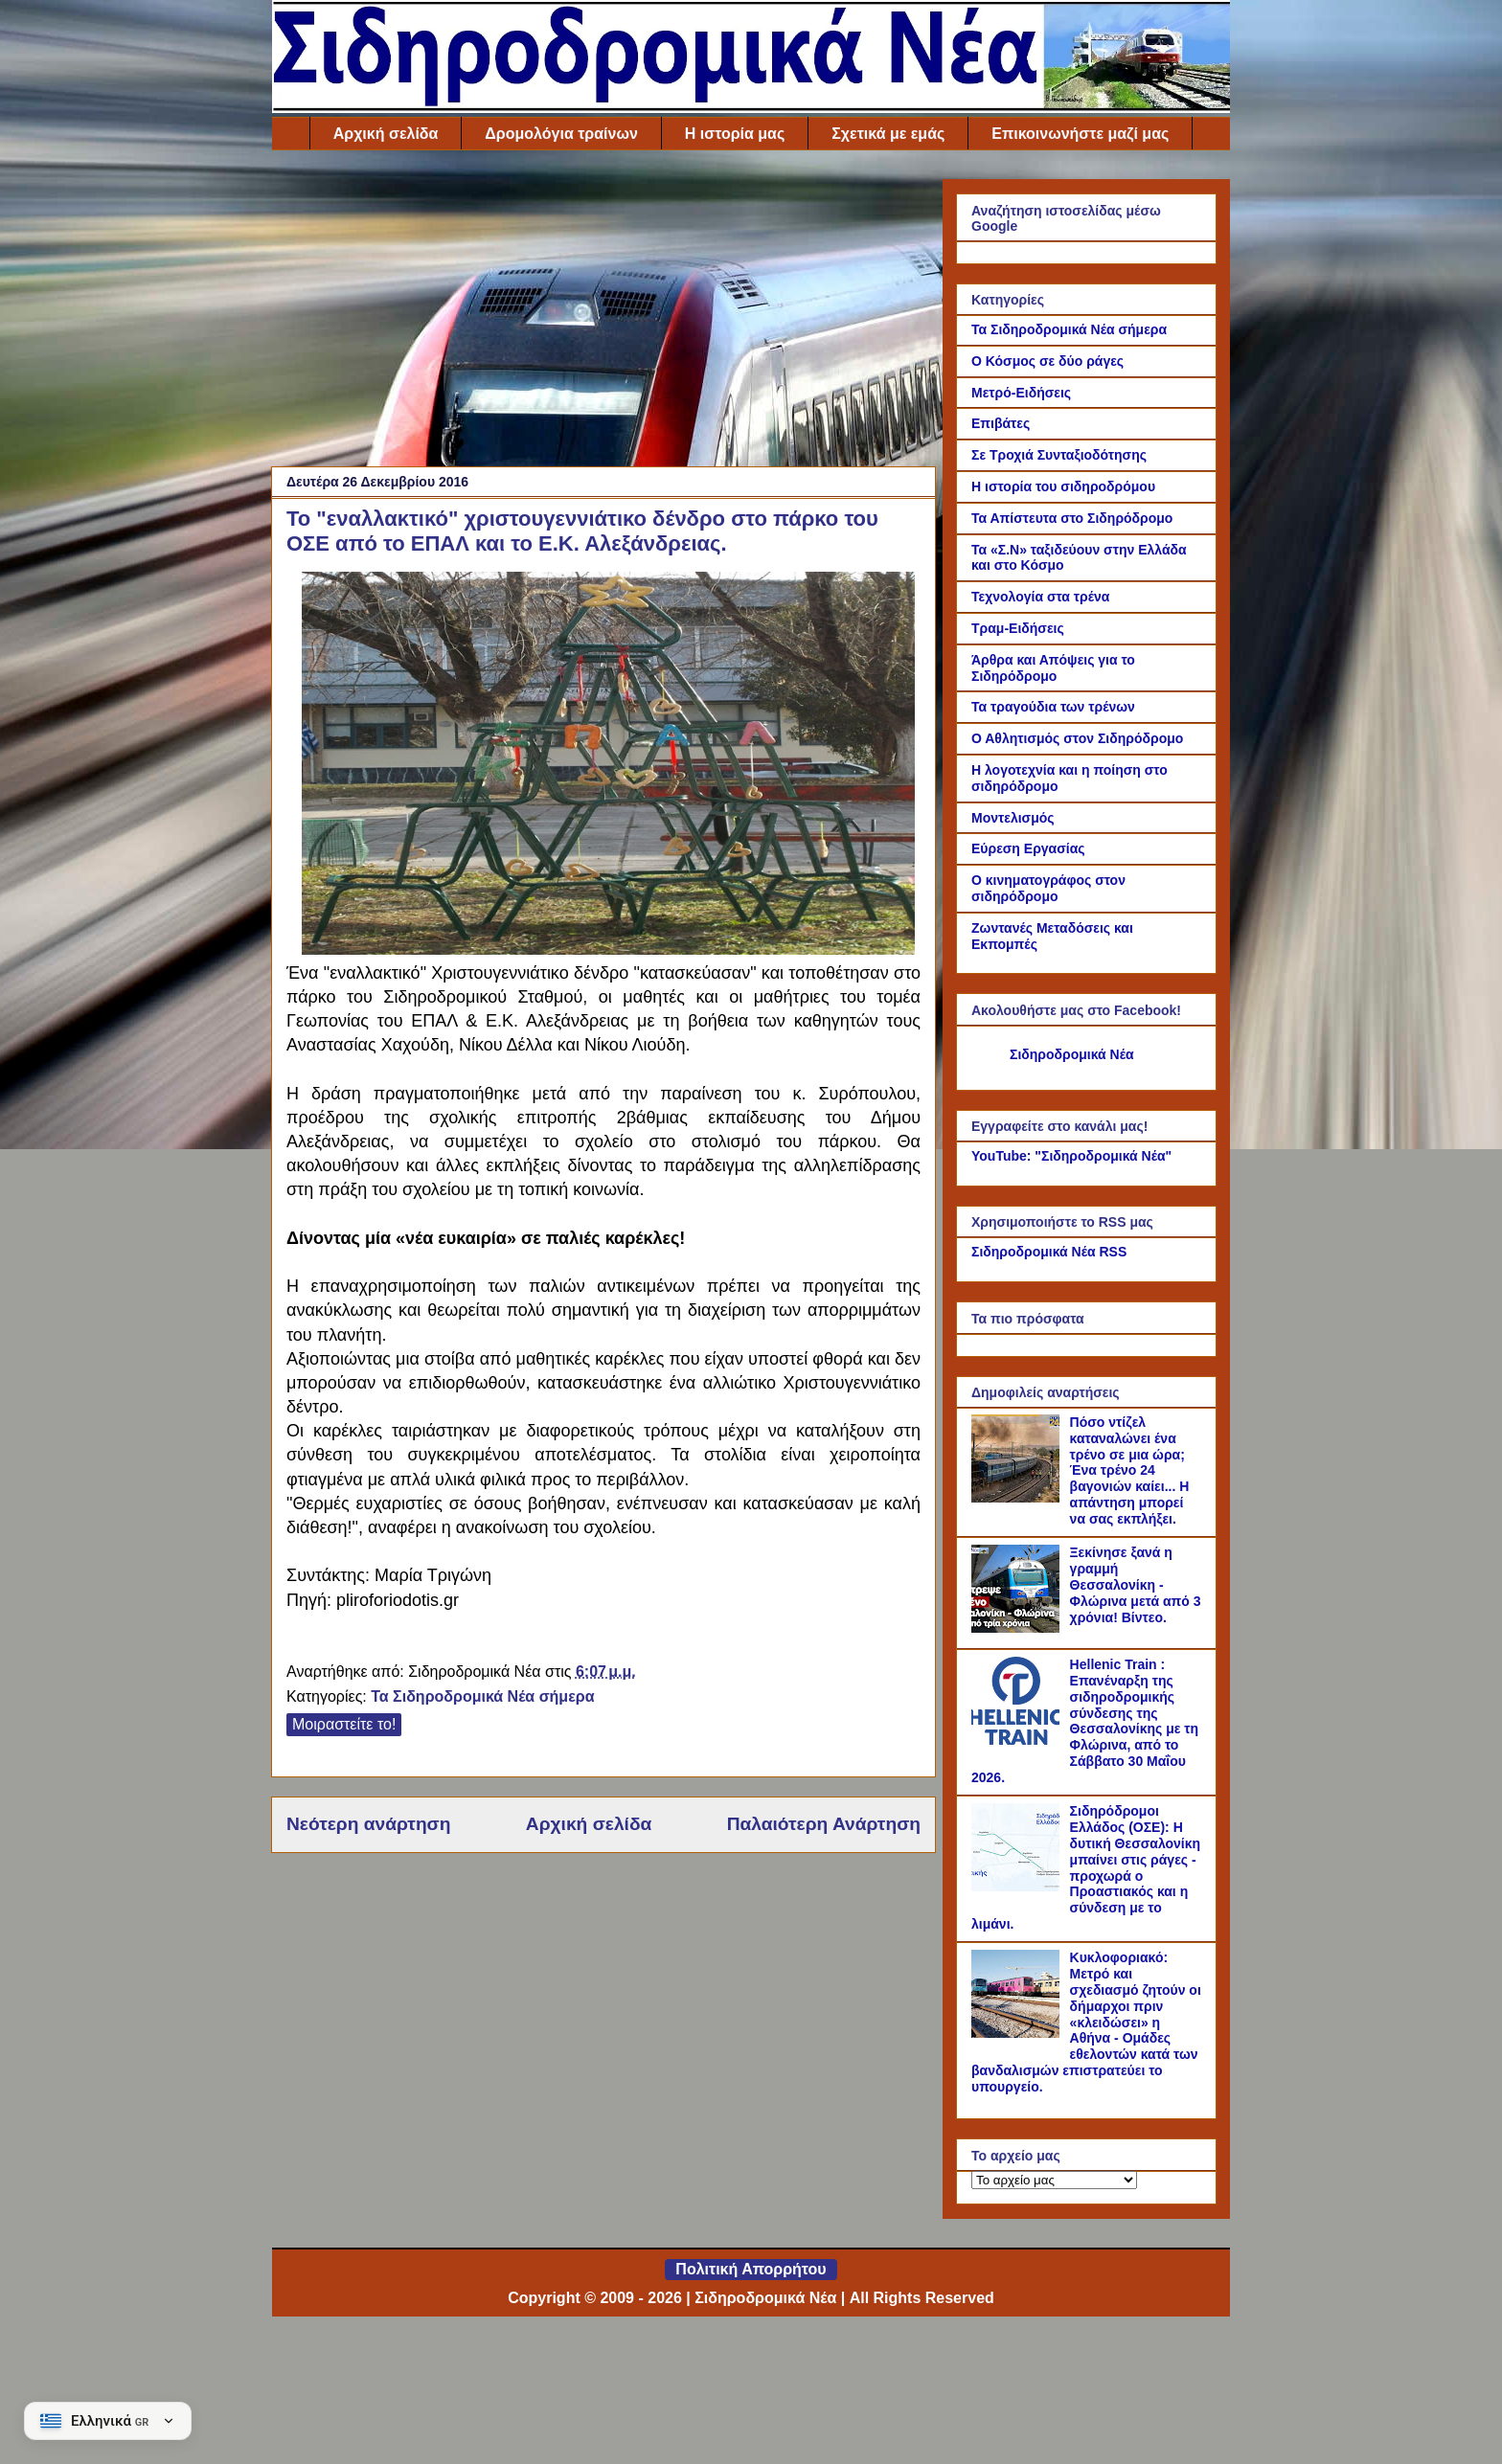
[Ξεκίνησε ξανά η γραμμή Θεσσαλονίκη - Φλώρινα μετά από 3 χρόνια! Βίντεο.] (1018, 1628)
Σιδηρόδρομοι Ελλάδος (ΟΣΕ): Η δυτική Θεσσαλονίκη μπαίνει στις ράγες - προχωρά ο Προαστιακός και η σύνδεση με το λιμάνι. (1085, 1867)
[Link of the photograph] (608, 949)
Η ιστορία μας (735, 133)
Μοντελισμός (1013, 817)
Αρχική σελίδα (386, 133)
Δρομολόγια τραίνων (561, 133)
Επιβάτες (1000, 423)
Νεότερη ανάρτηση (368, 1824)
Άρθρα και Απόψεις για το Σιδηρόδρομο (1053, 668)
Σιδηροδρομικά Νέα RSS (1048, 1251)
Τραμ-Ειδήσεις (1017, 628)
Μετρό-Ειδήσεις (1021, 392)
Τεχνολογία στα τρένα (1040, 596)
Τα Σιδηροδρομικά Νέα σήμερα (482, 1696)
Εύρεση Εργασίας (1028, 848)
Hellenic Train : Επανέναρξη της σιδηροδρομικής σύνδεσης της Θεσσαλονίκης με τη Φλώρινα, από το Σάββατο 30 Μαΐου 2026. (1084, 1721)
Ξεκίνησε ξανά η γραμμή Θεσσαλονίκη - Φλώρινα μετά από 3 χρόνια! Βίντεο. (1135, 1584)
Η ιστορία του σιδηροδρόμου (1063, 486)
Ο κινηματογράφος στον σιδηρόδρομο (1048, 888)
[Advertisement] (603, 313)
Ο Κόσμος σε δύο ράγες (1047, 361)
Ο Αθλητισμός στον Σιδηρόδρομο (1077, 738)
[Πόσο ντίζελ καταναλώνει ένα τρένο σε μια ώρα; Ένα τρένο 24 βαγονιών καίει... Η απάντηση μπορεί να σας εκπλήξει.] (1018, 1497)
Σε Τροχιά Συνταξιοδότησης (1059, 455)
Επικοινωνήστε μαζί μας (1080, 133)
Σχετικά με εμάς (887, 133)
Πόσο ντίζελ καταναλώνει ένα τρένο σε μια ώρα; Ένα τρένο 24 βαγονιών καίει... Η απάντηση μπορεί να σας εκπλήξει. (1130, 1470)
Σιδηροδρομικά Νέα (1072, 1054)
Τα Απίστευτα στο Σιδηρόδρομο (1071, 518)
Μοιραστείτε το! (344, 1724)
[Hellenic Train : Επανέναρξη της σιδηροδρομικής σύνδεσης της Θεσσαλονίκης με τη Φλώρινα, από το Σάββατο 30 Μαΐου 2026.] (1018, 1740)
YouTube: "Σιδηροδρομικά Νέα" (1071, 1156)
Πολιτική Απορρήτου (750, 2269)
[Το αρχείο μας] (1054, 2180)
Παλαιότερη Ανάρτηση (824, 1824)
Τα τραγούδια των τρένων (1053, 706)
